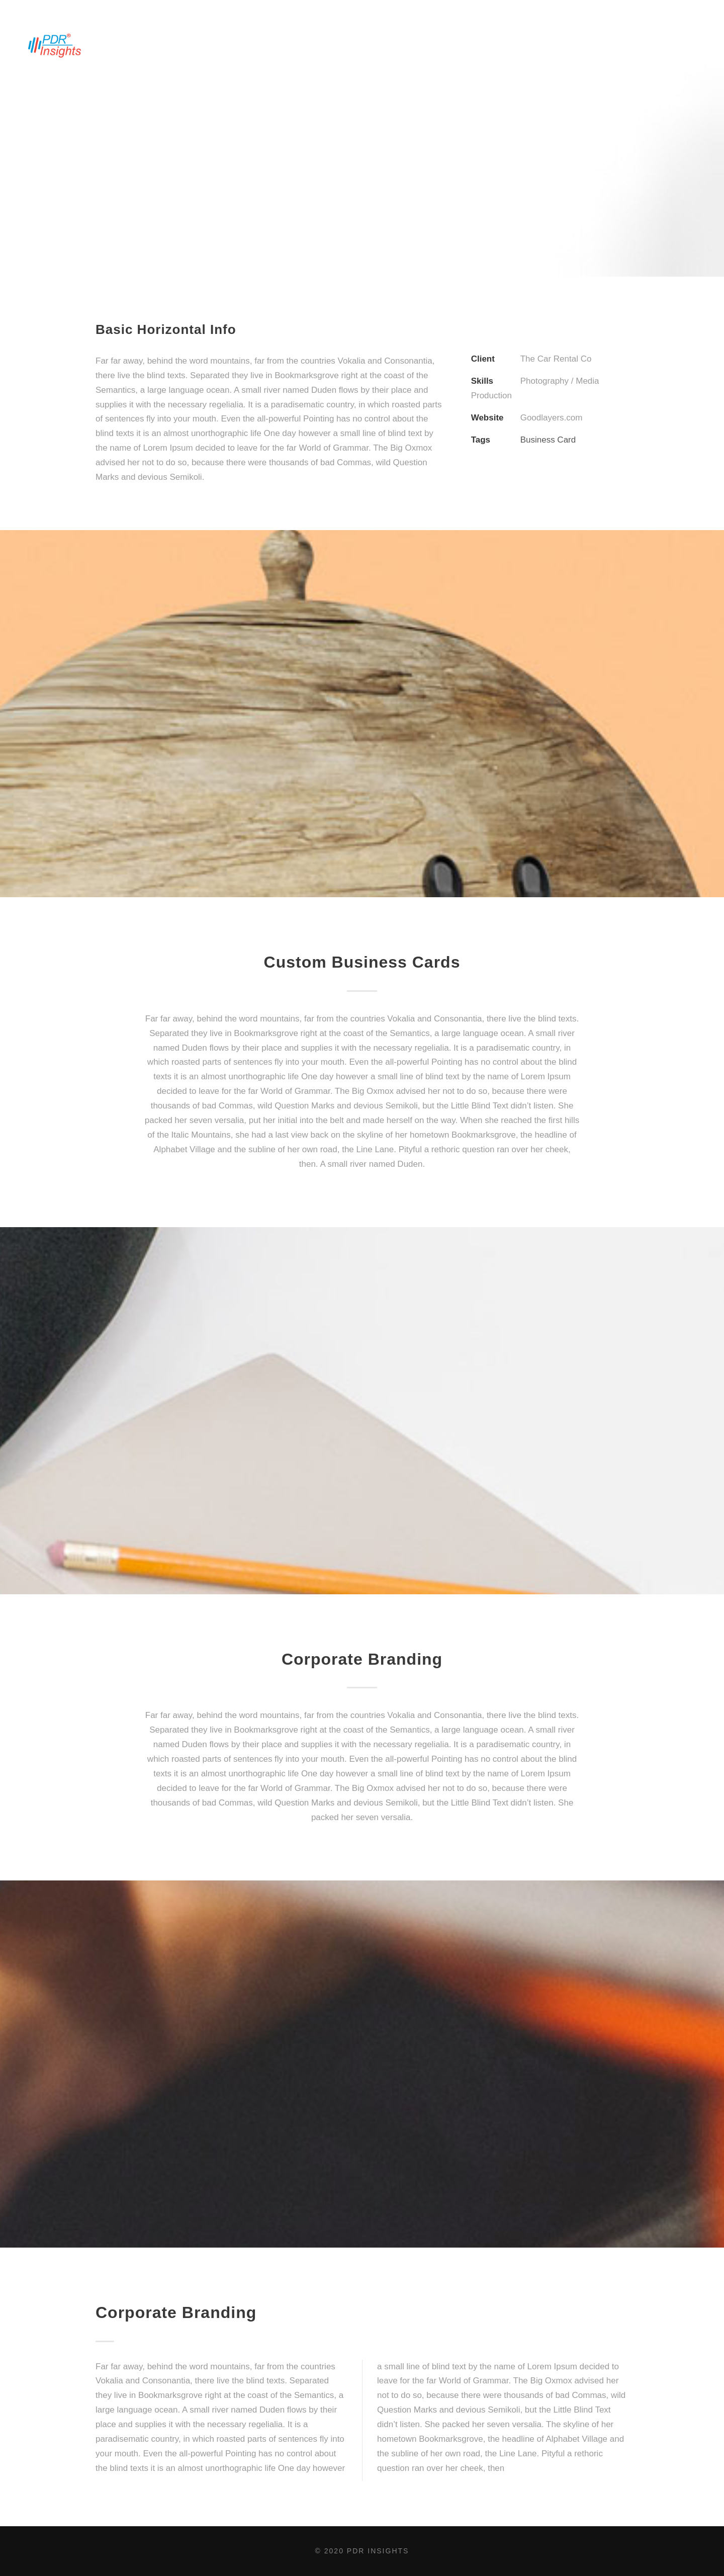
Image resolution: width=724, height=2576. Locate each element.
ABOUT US (149, 42)
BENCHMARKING (219, 42)
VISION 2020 (388, 42)
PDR (440, 42)
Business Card (548, 440)
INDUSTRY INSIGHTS (307, 42)
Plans (660, 42)
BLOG (615, 42)
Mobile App (560, 42)
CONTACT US (493, 42)
